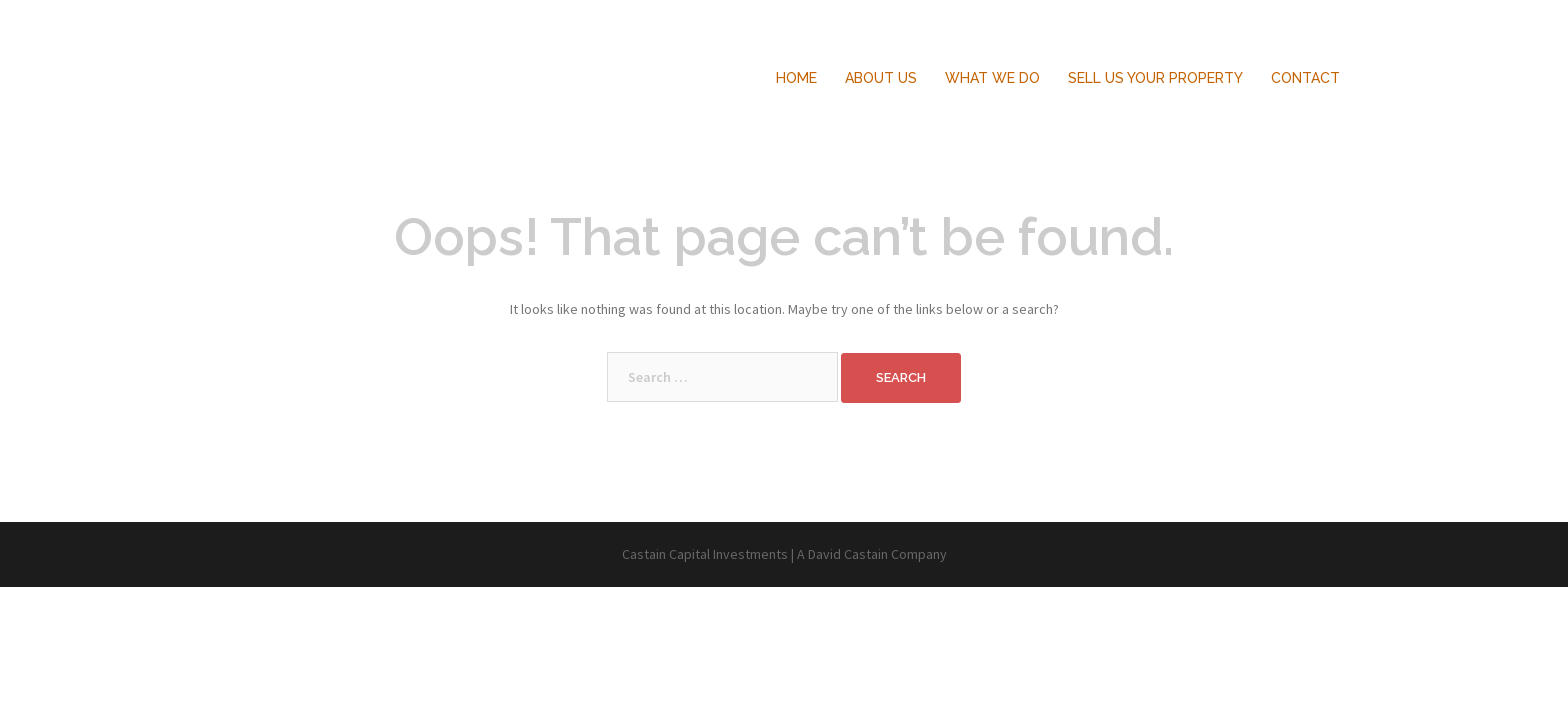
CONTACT (1305, 78)
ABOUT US (881, 78)
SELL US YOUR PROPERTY (1155, 78)
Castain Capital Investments (328, 57)
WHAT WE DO (992, 78)
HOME (796, 78)
